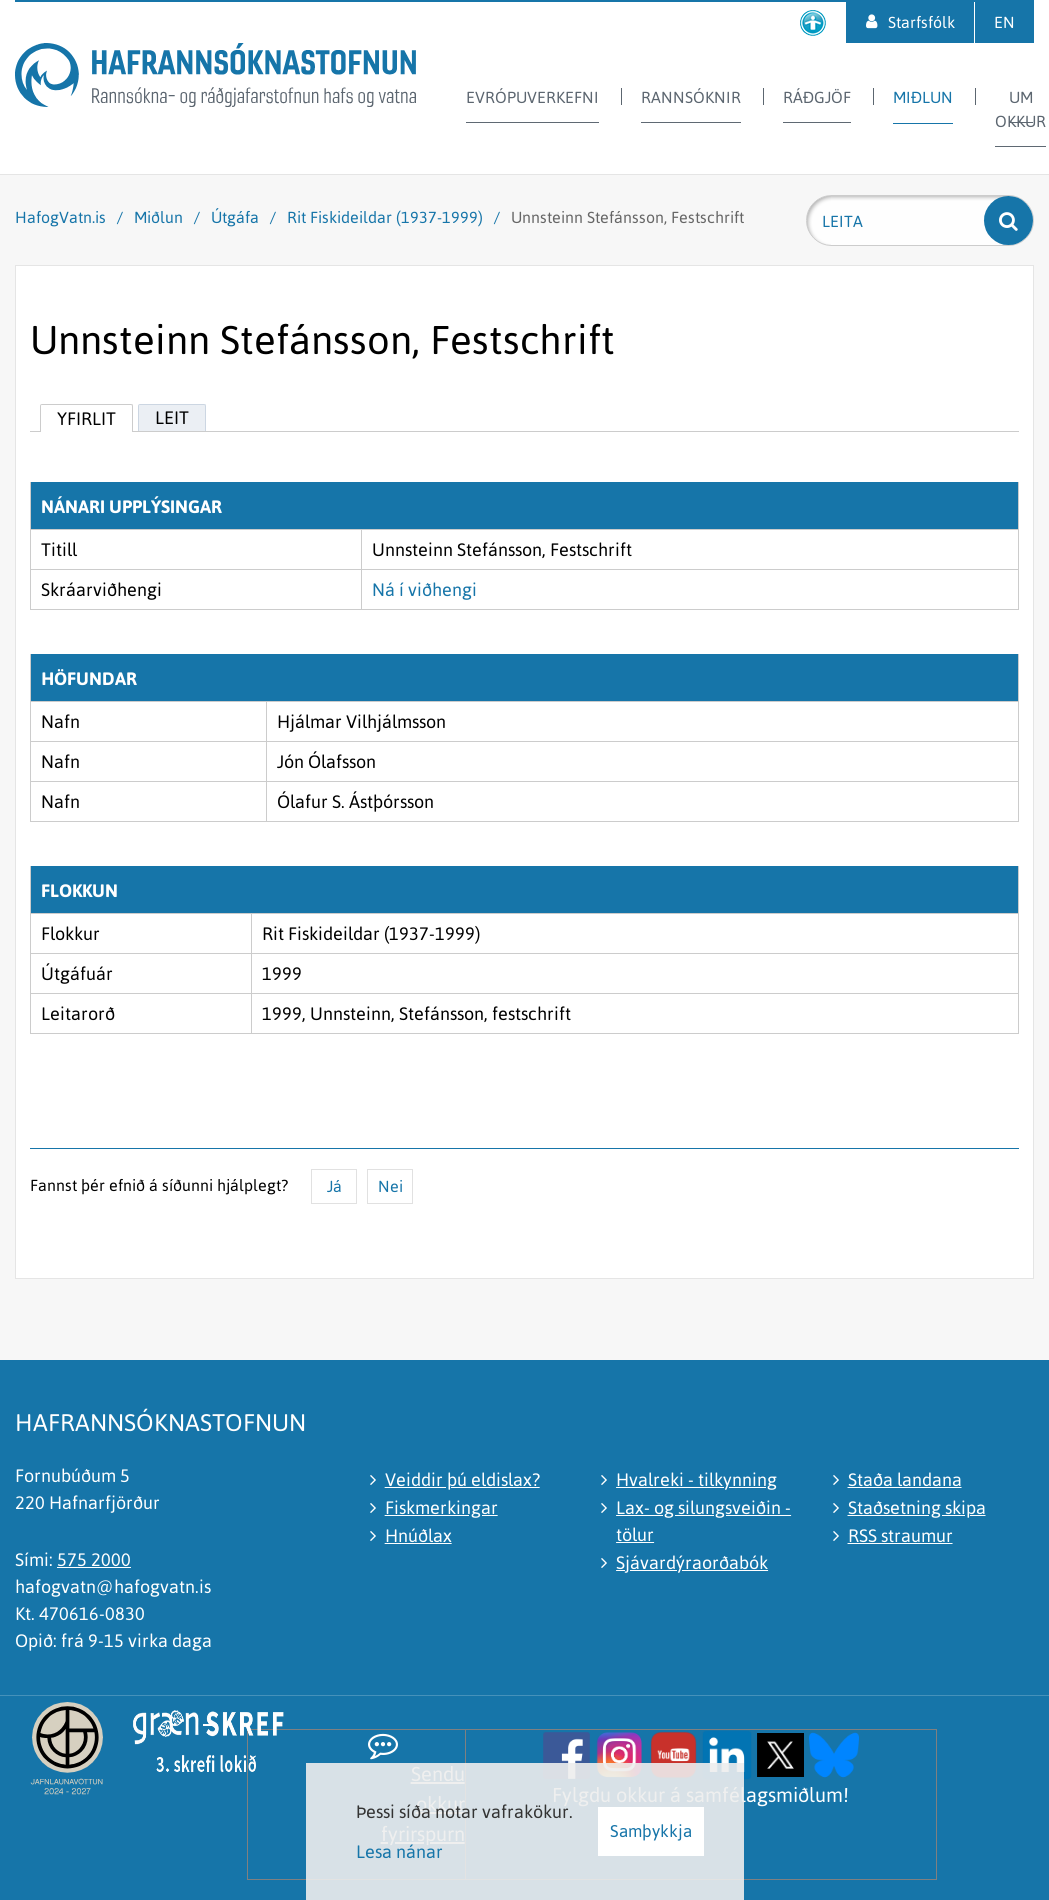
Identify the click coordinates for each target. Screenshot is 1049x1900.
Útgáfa (235, 217)
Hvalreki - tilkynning (696, 1479)
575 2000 (94, 1559)
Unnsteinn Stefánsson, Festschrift (627, 217)
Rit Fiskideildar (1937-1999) (385, 217)
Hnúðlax (418, 1535)
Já (334, 1186)
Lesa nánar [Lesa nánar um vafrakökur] (399, 1851)
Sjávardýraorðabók (692, 1562)
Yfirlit (86, 418)
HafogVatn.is (60, 217)
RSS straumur (900, 1535)
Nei (390, 1186)
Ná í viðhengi (424, 589)
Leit (172, 417)
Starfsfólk (921, 22)
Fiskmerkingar (441, 1507)
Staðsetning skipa (917, 1507)
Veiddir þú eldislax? (462, 1479)
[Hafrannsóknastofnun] (215, 78)
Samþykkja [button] (651, 1831)
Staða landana (905, 1479)
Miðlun (158, 217)
